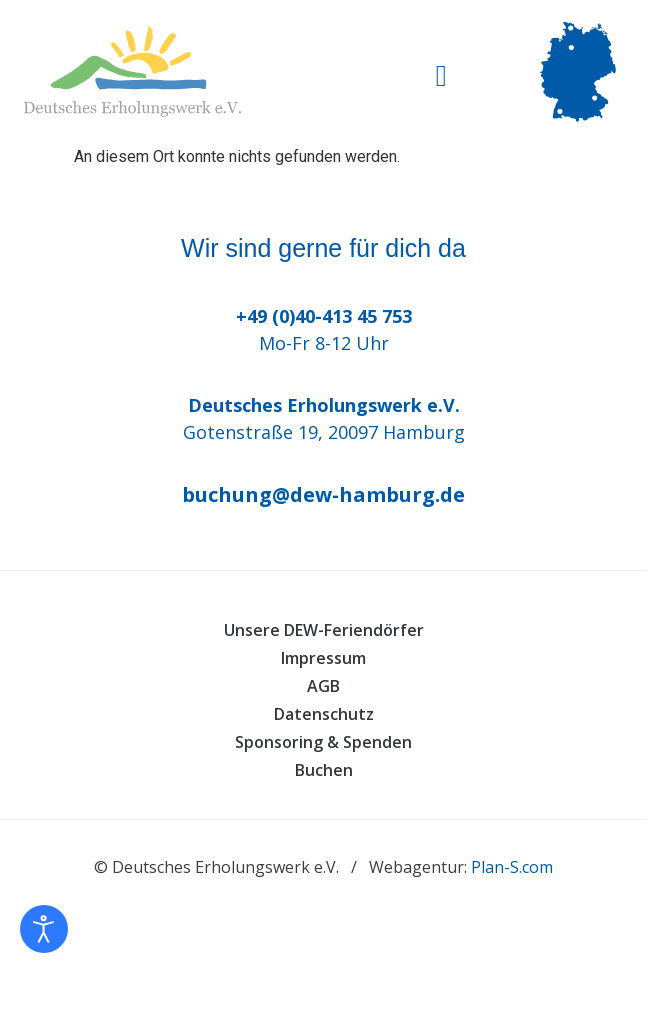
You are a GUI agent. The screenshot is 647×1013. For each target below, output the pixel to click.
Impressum (323, 658)
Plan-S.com (512, 867)
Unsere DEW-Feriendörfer (324, 630)
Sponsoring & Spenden (323, 742)
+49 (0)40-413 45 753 (324, 316)
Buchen (324, 770)
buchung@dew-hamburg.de (323, 494)
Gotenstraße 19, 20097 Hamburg (324, 432)
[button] (441, 75)
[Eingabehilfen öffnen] (44, 929)
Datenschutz (324, 714)
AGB (323, 686)
